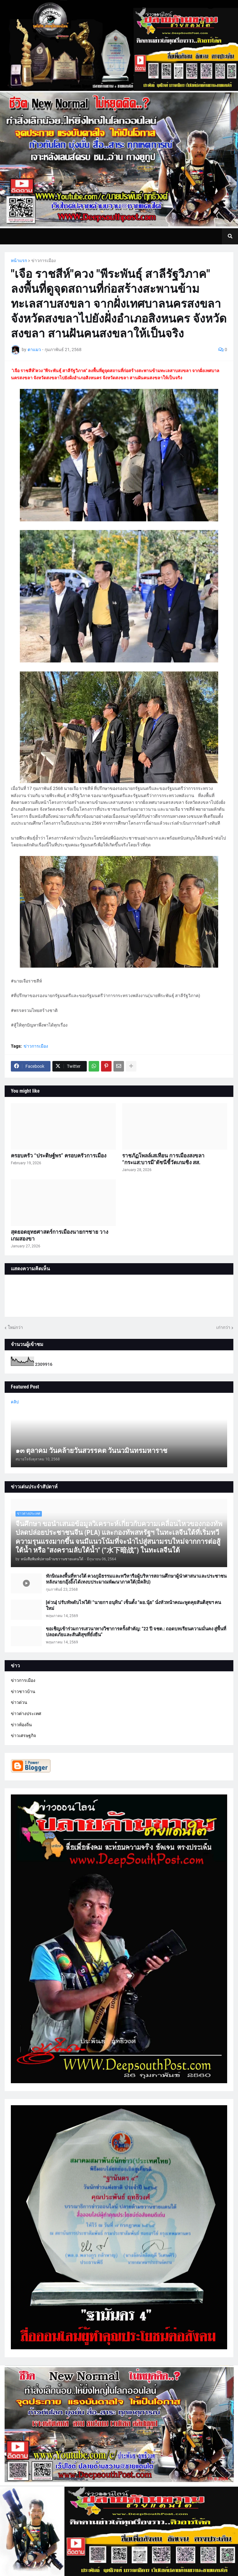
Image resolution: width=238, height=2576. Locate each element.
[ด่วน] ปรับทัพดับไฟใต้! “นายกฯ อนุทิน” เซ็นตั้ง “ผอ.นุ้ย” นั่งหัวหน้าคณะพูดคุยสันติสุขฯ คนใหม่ (133, 1605)
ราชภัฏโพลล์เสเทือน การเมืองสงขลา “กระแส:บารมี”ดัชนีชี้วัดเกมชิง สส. (163, 1158)
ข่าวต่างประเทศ (26, 1713)
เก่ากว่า (223, 1327)
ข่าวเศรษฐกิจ (23, 1735)
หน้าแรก (19, 260)
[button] (230, 236)
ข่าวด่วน (19, 1702)
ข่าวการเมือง (43, 260)
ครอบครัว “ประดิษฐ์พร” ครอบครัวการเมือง (58, 1155)
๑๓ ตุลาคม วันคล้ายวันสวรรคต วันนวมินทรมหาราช (91, 1451)
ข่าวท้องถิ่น (21, 1724)
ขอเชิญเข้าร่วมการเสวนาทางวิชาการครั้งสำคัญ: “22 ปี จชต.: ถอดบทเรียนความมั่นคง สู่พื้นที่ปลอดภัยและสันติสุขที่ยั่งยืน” (136, 1632)
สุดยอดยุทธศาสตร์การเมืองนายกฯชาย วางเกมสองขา (59, 1235)
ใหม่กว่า (15, 1327)
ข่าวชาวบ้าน (23, 1691)
